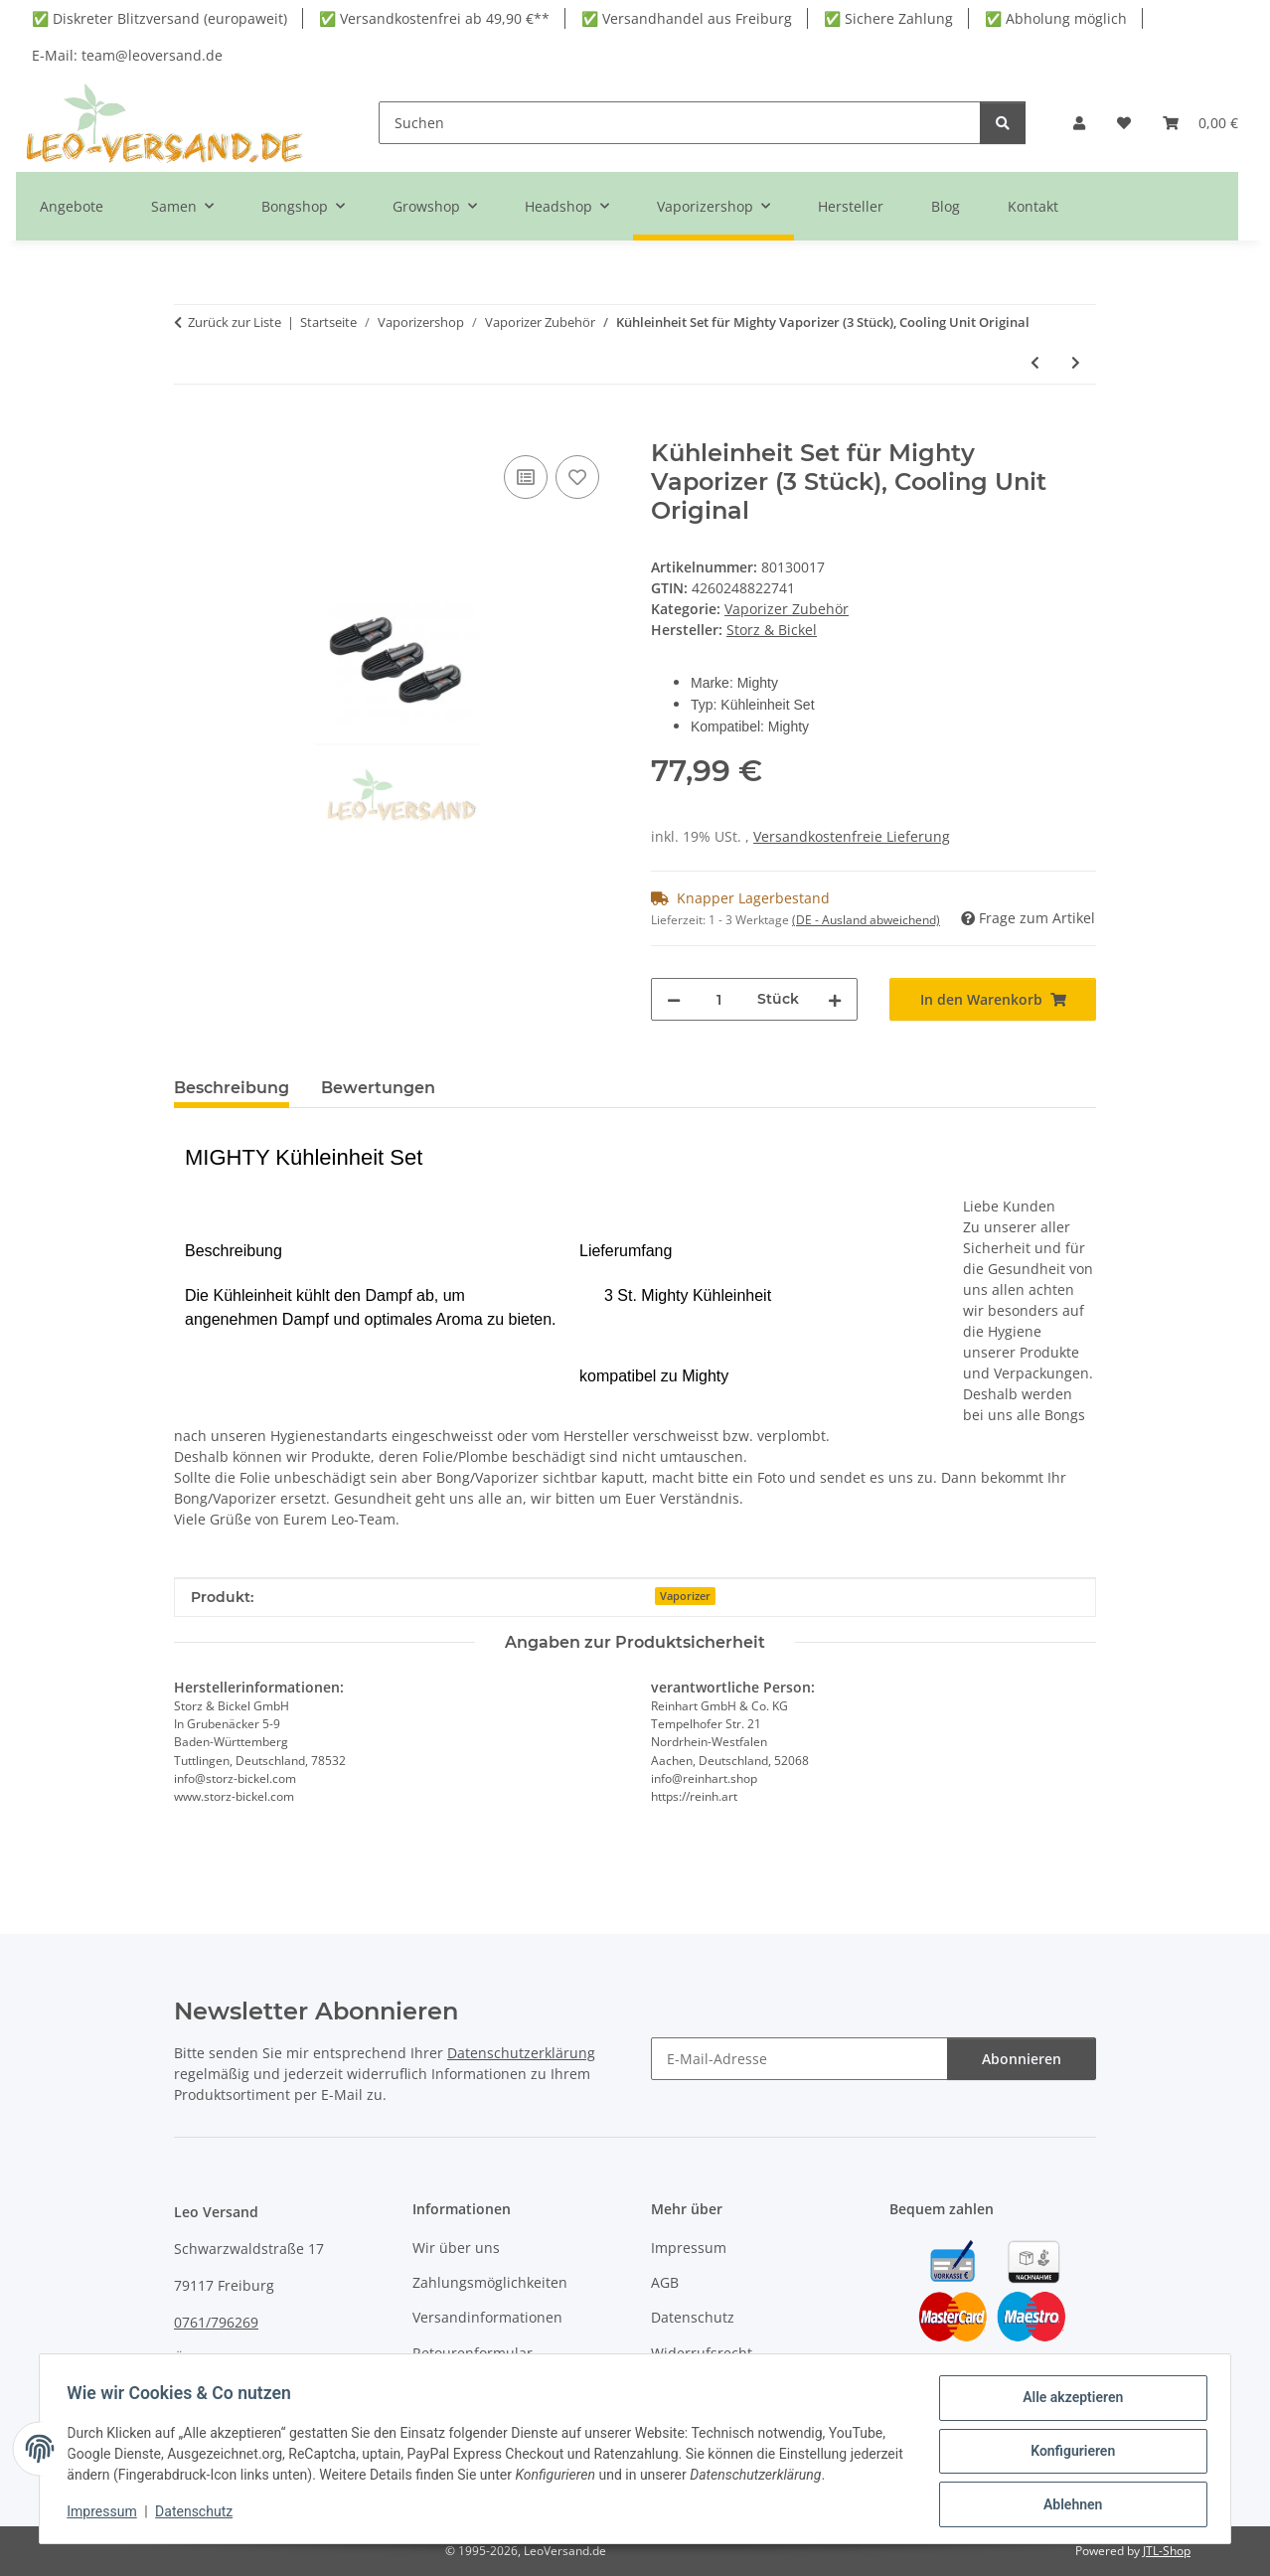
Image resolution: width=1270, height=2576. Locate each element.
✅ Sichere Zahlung (888, 18)
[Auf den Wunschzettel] (577, 477)
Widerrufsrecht (701, 2352)
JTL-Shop (1167, 2550)
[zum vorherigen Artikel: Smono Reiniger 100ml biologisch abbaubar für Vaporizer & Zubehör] (1035, 362)
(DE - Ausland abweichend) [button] (866, 919)
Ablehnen (1067, 2505)
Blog (945, 206)
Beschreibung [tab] (231, 1087)
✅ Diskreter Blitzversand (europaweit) (159, 18)
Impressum (106, 2514)
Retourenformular (472, 2352)
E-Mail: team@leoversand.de (127, 55)
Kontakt (1033, 206)
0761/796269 (216, 2322)
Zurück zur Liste (234, 322)
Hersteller (850, 206)
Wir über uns (456, 2247)
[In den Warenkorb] (190, 428)
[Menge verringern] (674, 999)
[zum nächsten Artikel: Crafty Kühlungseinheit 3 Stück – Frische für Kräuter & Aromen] (1075, 362)
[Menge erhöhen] (835, 999)
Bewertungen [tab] (378, 1087)
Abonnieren (1021, 2058)
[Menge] (719, 999)
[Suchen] (680, 122)
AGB (665, 2282)
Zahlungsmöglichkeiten (489, 2282)
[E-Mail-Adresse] (799, 2058)
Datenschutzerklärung (521, 2052)
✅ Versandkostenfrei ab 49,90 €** (434, 18)
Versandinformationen (487, 2317)
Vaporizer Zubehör (786, 608)
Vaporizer (685, 1596)
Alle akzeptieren (1068, 2402)
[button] (1079, 122)
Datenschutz (199, 2514)
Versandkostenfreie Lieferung (851, 836)
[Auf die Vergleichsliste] (526, 477)
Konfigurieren (1068, 2454)
